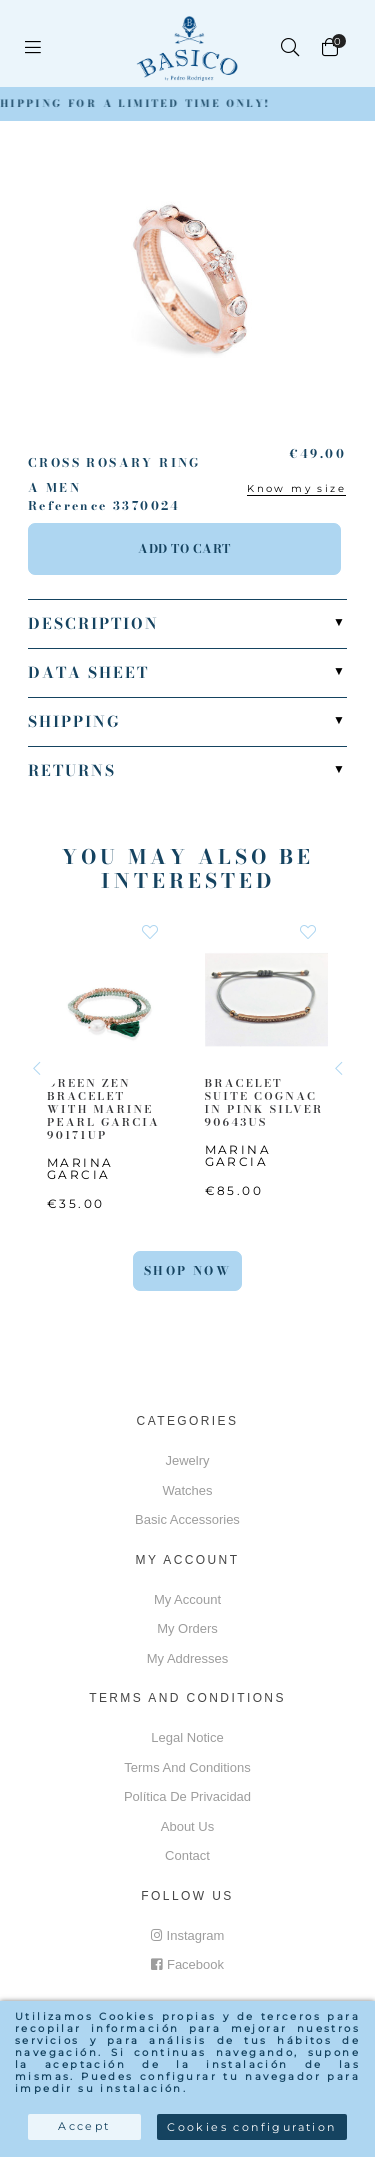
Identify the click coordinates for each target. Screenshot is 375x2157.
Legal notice (187, 1737)
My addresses (188, 1658)
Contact (187, 1855)
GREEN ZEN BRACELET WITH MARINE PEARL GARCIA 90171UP (103, 1108)
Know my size (296, 488)
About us (187, 1826)
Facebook (187, 1964)
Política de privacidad (187, 1796)
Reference (68, 506)
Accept (84, 2126)
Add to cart (184, 548)
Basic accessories (187, 1519)
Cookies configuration (251, 2127)
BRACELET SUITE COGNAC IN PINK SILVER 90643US (264, 1102)
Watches (187, 1490)
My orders (187, 1628)
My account (187, 1599)
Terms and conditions (187, 1767)
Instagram (188, 1935)
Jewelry (187, 1460)
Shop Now (187, 1270)
